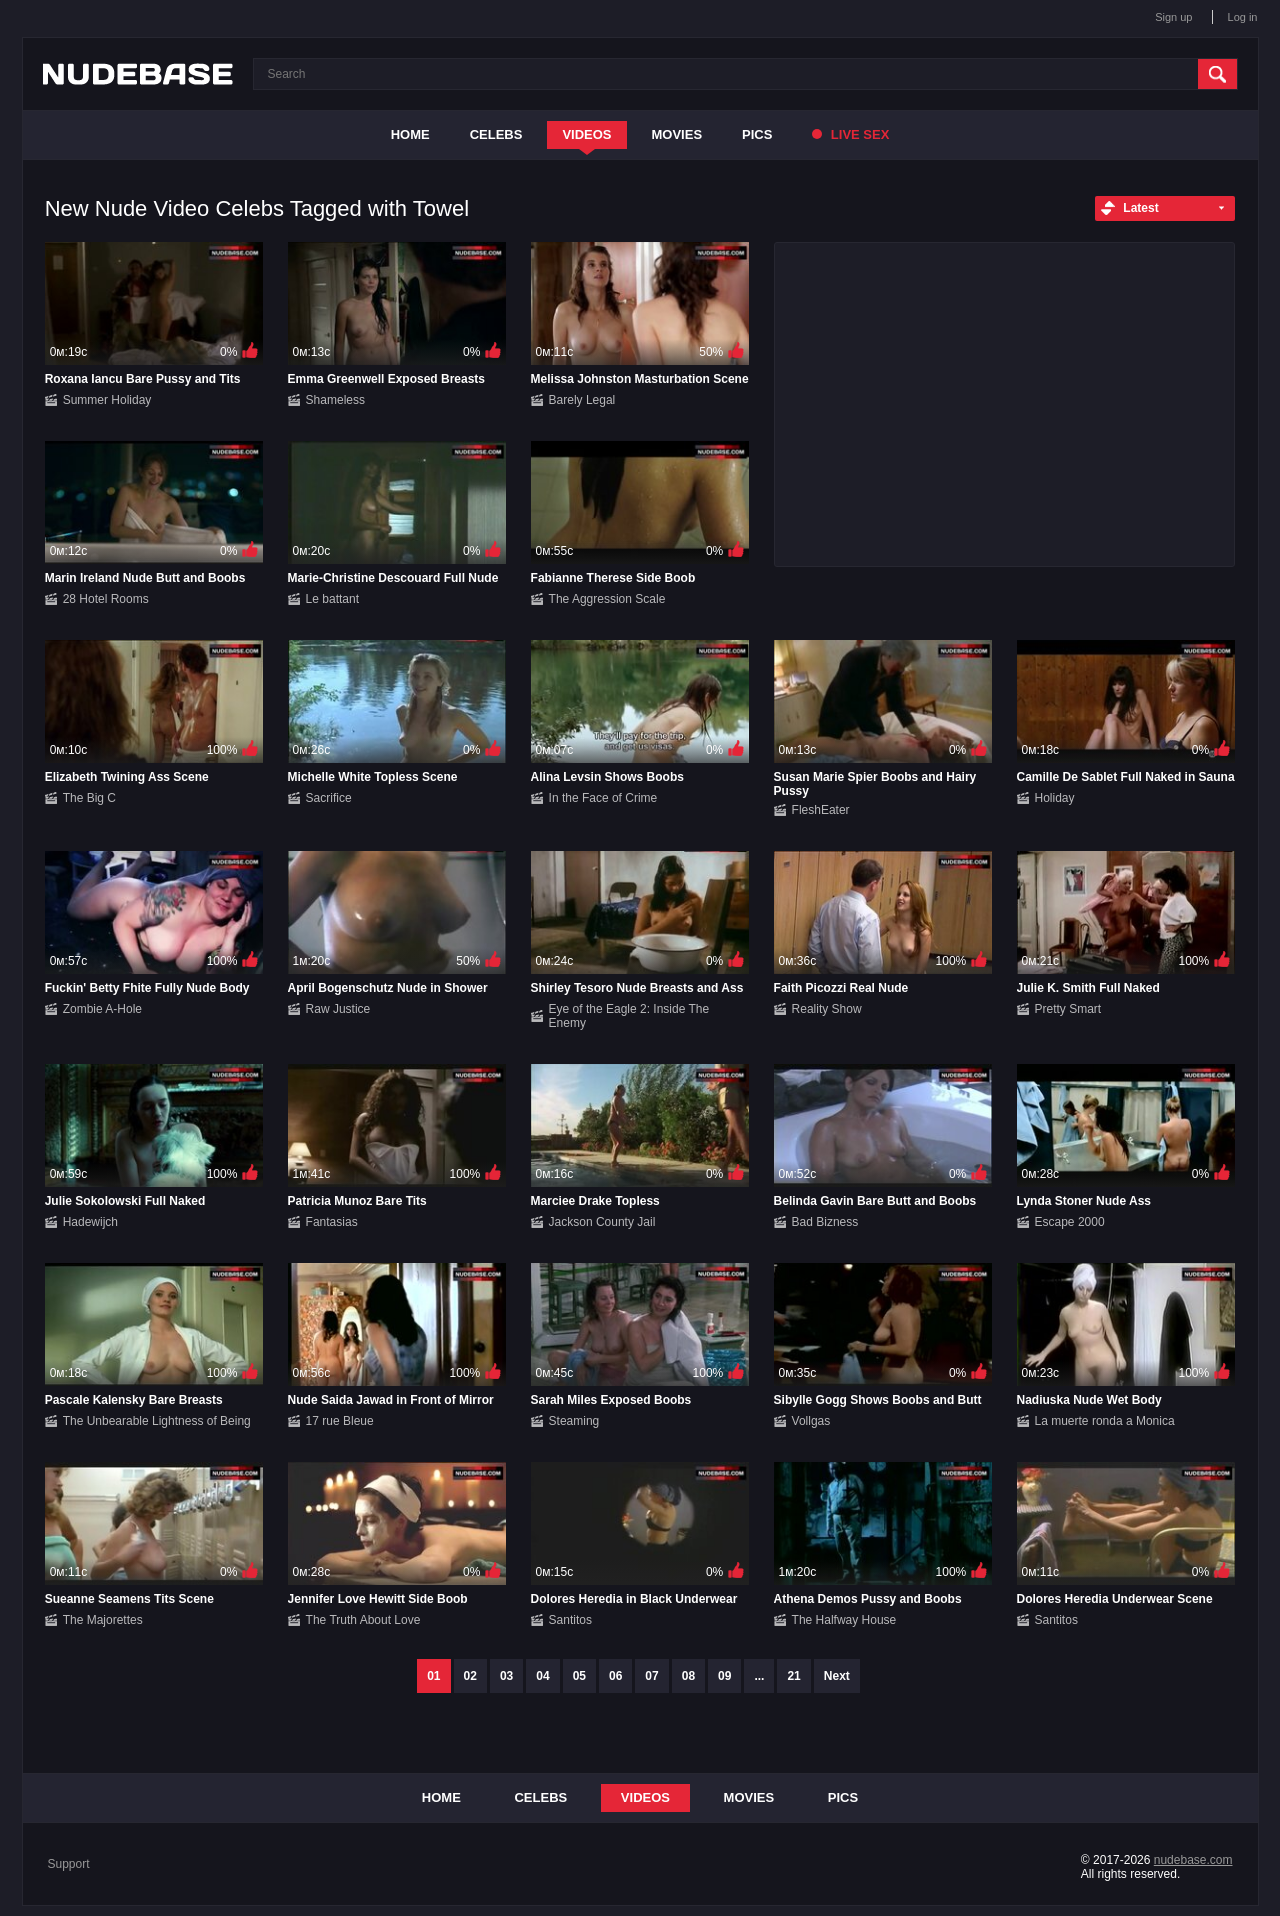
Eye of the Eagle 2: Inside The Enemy (629, 1016)
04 (542, 1676)
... (759, 1676)
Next (837, 1676)
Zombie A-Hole (102, 1009)
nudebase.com (1193, 1860)
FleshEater (821, 810)
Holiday (1055, 798)
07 (651, 1676)
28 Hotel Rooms (106, 599)
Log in (1243, 17)
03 (506, 1676)
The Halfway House (844, 1620)
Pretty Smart (1068, 1009)
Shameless (335, 400)
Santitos (570, 1620)
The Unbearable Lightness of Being (157, 1421)
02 (470, 1676)
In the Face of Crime (603, 798)
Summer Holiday (107, 400)
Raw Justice (338, 1009)
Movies (677, 134)
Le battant (332, 599)
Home (410, 134)
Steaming (574, 1421)
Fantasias (332, 1222)
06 (615, 1676)
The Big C (89, 798)
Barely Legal (582, 400)
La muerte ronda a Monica (1105, 1421)
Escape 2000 (1070, 1222)
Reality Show (827, 1009)
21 (793, 1676)
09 (724, 1676)
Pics (757, 134)
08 (688, 1676)
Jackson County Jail (602, 1222)
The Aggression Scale (607, 599)
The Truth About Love (363, 1620)
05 (579, 1676)
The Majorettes (103, 1620)
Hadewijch (90, 1222)
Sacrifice (329, 798)
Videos (586, 134)
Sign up (1173, 17)
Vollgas (811, 1421)
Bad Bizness (825, 1222)
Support (69, 1864)
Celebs (496, 134)
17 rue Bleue (340, 1421)
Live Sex (850, 134)
